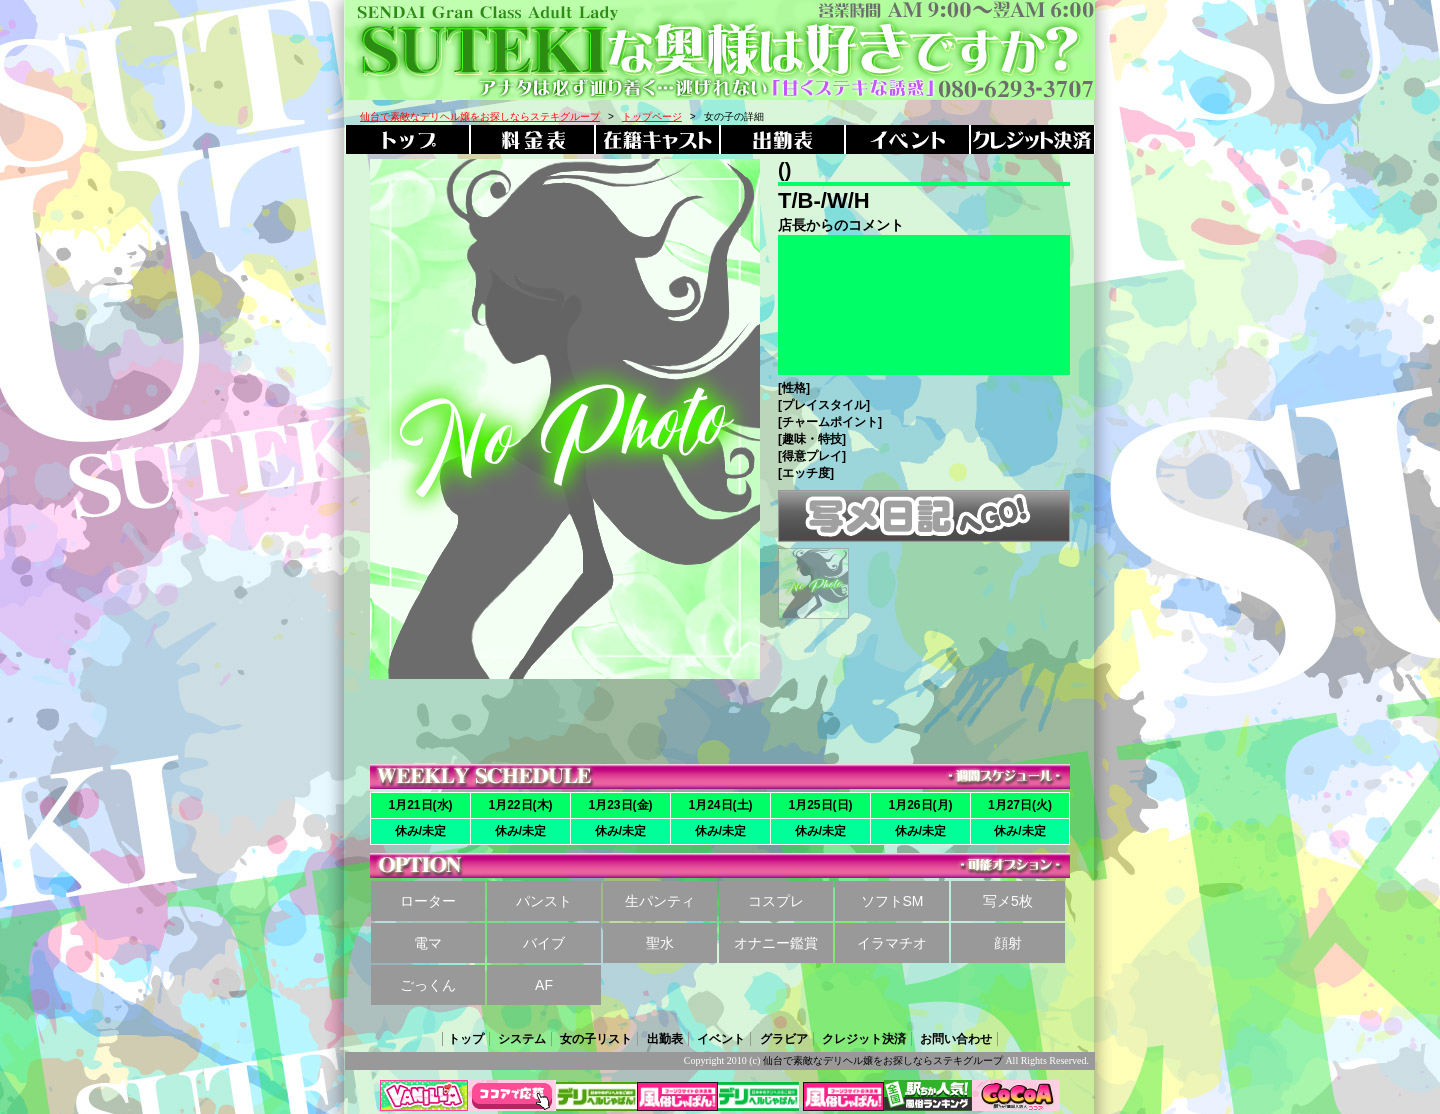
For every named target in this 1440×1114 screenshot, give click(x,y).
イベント (721, 1039)
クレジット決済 (864, 1039)
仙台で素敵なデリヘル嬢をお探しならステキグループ (883, 1060)
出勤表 (665, 1039)
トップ (466, 1039)
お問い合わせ (956, 1039)
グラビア (784, 1039)
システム (522, 1039)
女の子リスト (596, 1039)
